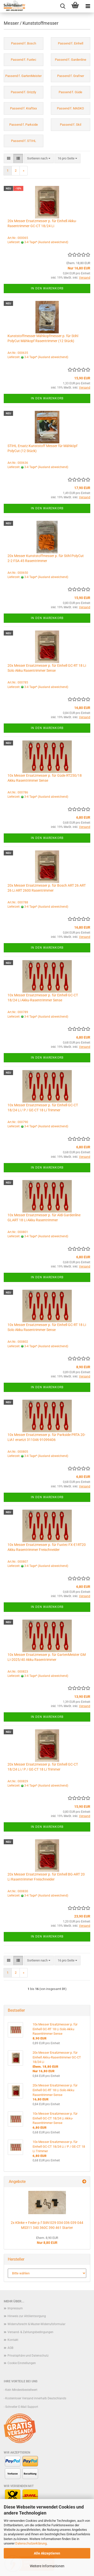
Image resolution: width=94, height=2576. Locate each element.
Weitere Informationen (47, 2566)
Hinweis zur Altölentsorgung (27, 2316)
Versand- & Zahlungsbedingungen (30, 2332)
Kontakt (13, 2340)
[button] (9, 158)
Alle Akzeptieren (47, 2553)
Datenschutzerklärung (31, 2543)
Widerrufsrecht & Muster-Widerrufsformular (36, 2324)
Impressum (15, 2308)
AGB (10, 2348)
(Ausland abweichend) (53, 242)
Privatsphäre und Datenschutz (28, 2355)
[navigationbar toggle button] (87, 6)
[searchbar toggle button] (62, 6)
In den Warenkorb (47, 288)
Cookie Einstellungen (22, 2363)
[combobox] (39, 158)
